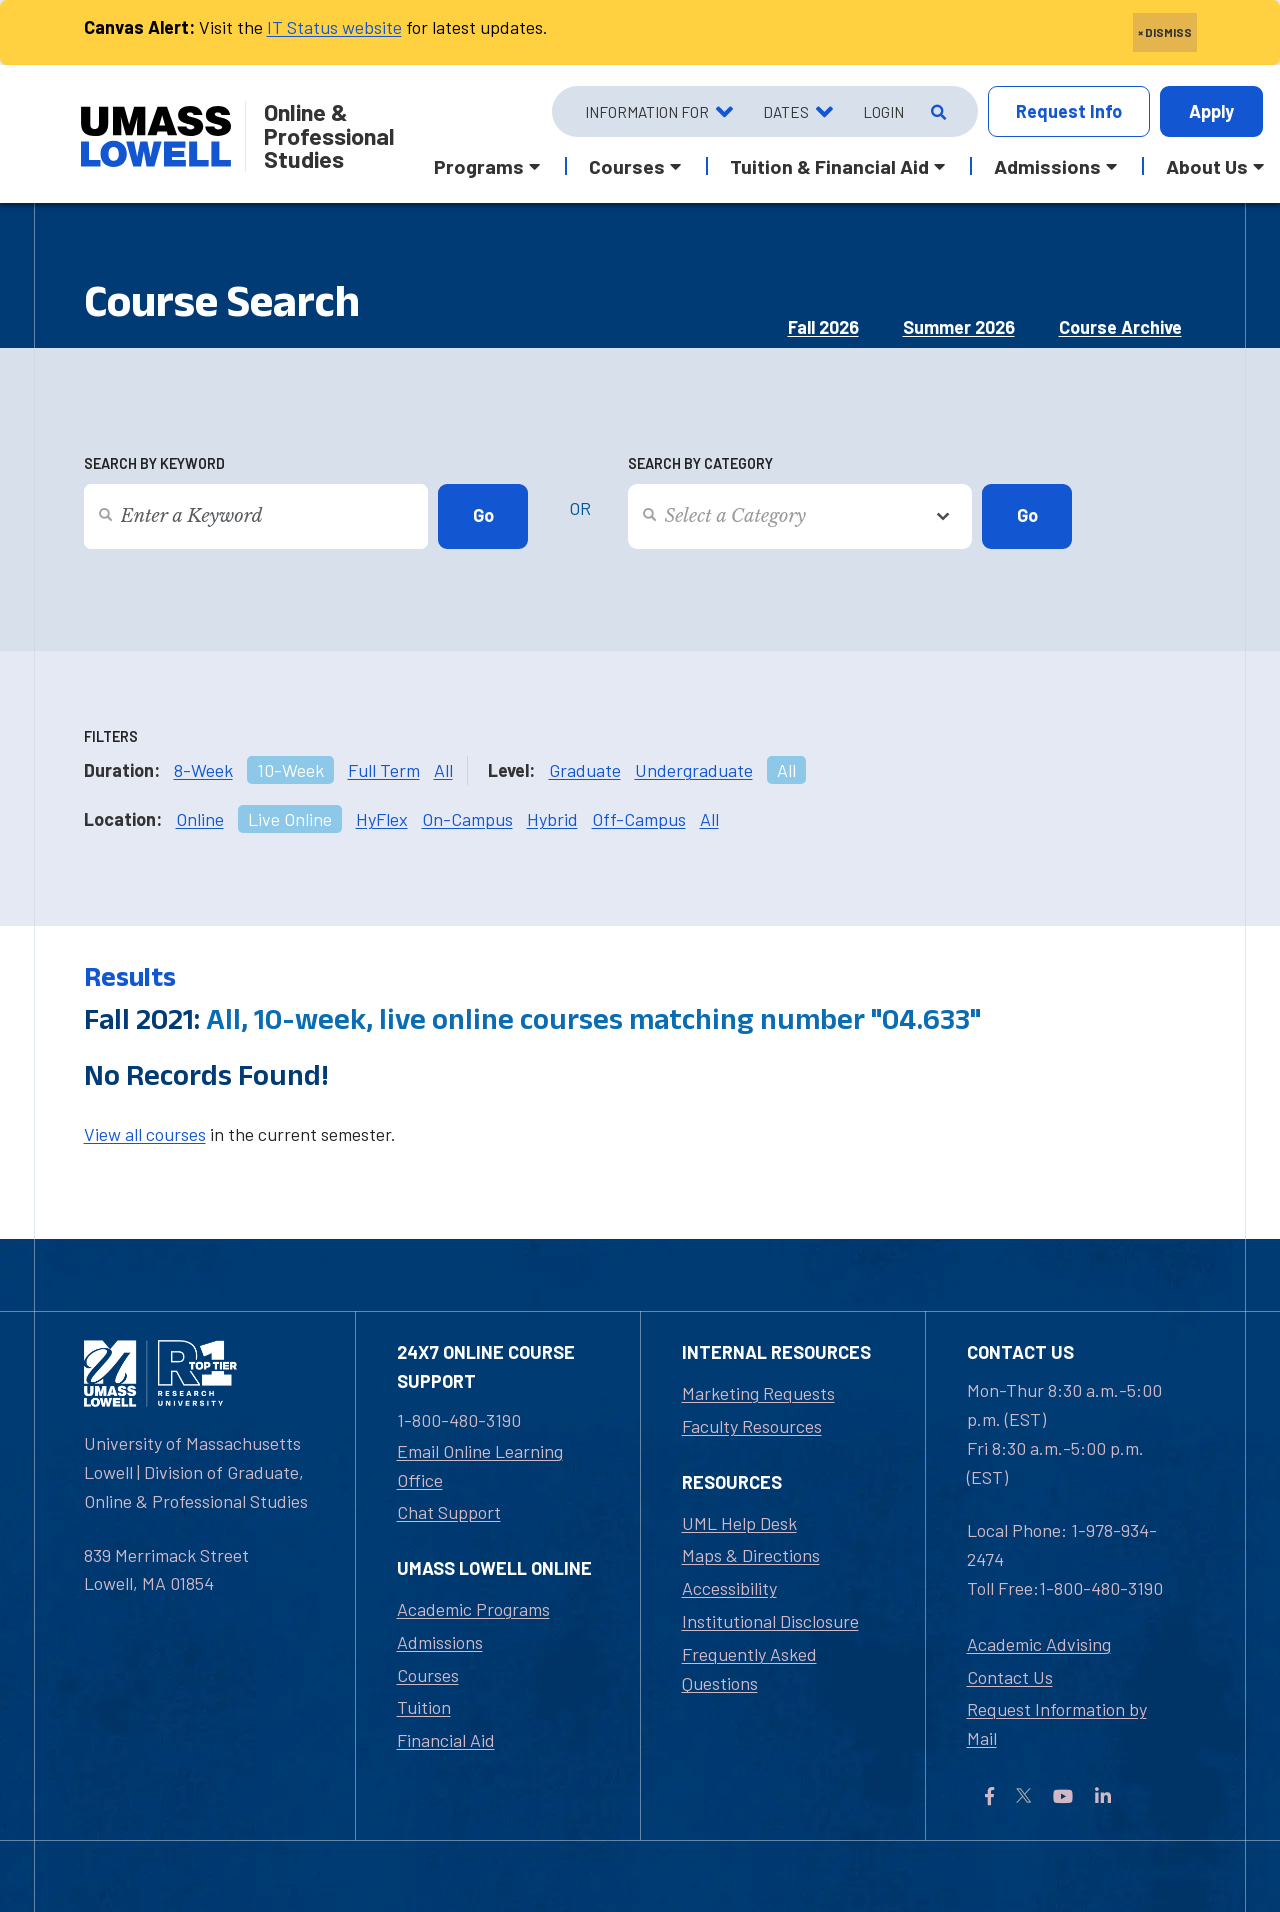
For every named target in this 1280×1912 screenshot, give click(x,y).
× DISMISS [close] (1165, 32)
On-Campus (467, 819)
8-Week (203, 770)
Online (200, 819)
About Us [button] (1207, 166)
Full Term (384, 770)
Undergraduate (694, 770)
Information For (647, 112)
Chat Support (449, 1512)
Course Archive (1120, 327)
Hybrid (552, 819)
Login (883, 112)
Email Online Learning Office (480, 1465)
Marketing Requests (758, 1393)
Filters (111, 736)
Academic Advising (1039, 1644)
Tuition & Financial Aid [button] (829, 166)
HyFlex (382, 819)
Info (1069, 111)
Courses (428, 1675)
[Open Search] (936, 112)
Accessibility (729, 1588)
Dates (786, 112)
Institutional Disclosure (770, 1621)
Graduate (585, 770)
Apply (1211, 111)
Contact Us (1010, 1677)
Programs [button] (479, 166)
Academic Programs (473, 1609)
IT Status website (334, 27)
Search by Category (700, 463)
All (443, 770)
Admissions (440, 1642)
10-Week (290, 770)
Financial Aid (446, 1740)
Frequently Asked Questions (749, 1668)
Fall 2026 (823, 327)
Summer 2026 (959, 327)
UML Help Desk (739, 1523)
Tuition (424, 1707)
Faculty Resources (752, 1426)
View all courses (145, 1134)
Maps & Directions (751, 1555)
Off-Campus (639, 819)
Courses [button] (627, 166)
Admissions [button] (1047, 166)
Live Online (290, 819)
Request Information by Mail (1057, 1723)
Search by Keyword (154, 463)
